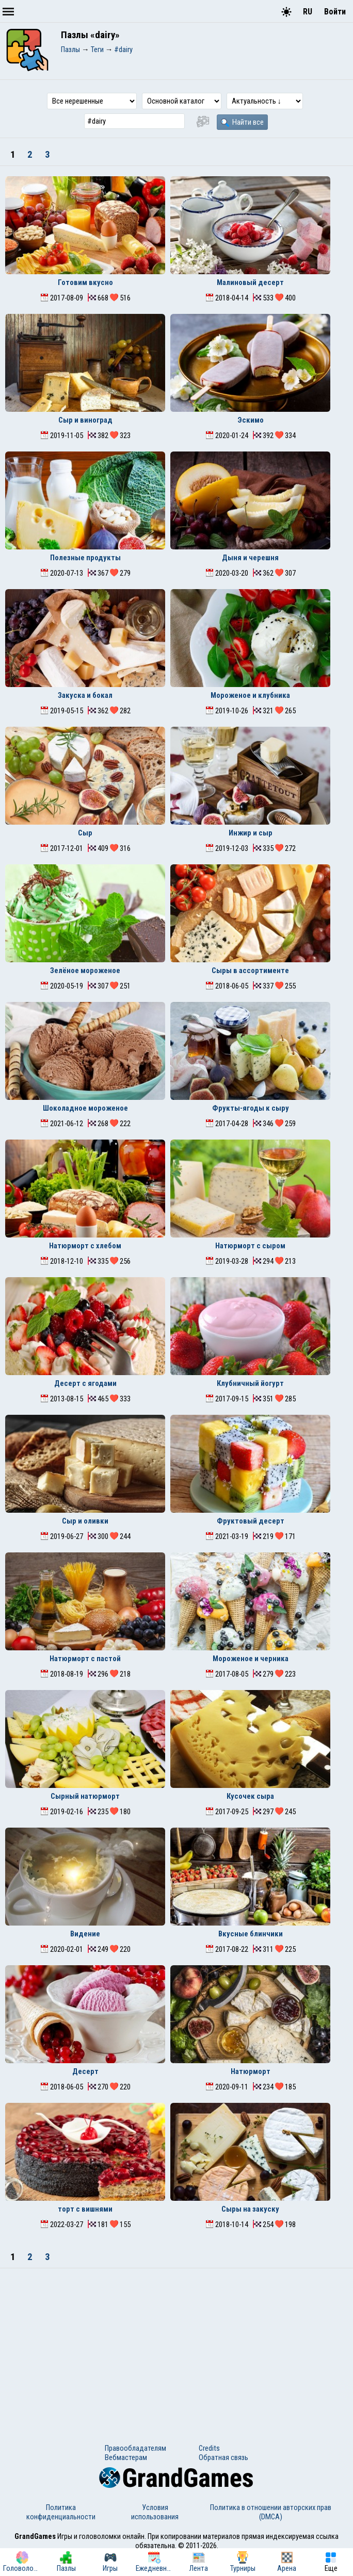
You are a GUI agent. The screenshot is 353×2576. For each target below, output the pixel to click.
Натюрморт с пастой (85, 1658)
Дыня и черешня (250, 557)
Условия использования (155, 2512)
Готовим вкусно (85, 282)
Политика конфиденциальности (60, 2512)
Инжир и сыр (250, 833)
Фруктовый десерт (250, 1521)
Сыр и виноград (85, 420)
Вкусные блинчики (250, 1933)
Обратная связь (223, 2457)
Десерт (85, 2071)
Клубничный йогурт (250, 1383)
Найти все (242, 122)
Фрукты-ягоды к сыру (250, 1108)
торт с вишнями (85, 2209)
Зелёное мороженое (85, 970)
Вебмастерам (126, 2457)
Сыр (85, 833)
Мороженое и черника (250, 1658)
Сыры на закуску (250, 2209)
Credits (209, 2448)
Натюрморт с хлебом (85, 1245)
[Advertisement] (176, 2345)
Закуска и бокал (85, 695)
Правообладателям (135, 2448)
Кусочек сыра (250, 1796)
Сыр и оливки (85, 1521)
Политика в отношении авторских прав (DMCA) (270, 2512)
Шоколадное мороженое (85, 1108)
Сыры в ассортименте (250, 970)
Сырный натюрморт (85, 1796)
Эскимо (250, 420)
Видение (85, 1933)
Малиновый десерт (250, 282)
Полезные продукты (85, 557)
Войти (335, 11)
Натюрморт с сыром (250, 1245)
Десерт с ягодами (85, 1383)
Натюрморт (250, 2071)
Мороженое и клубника (250, 695)
